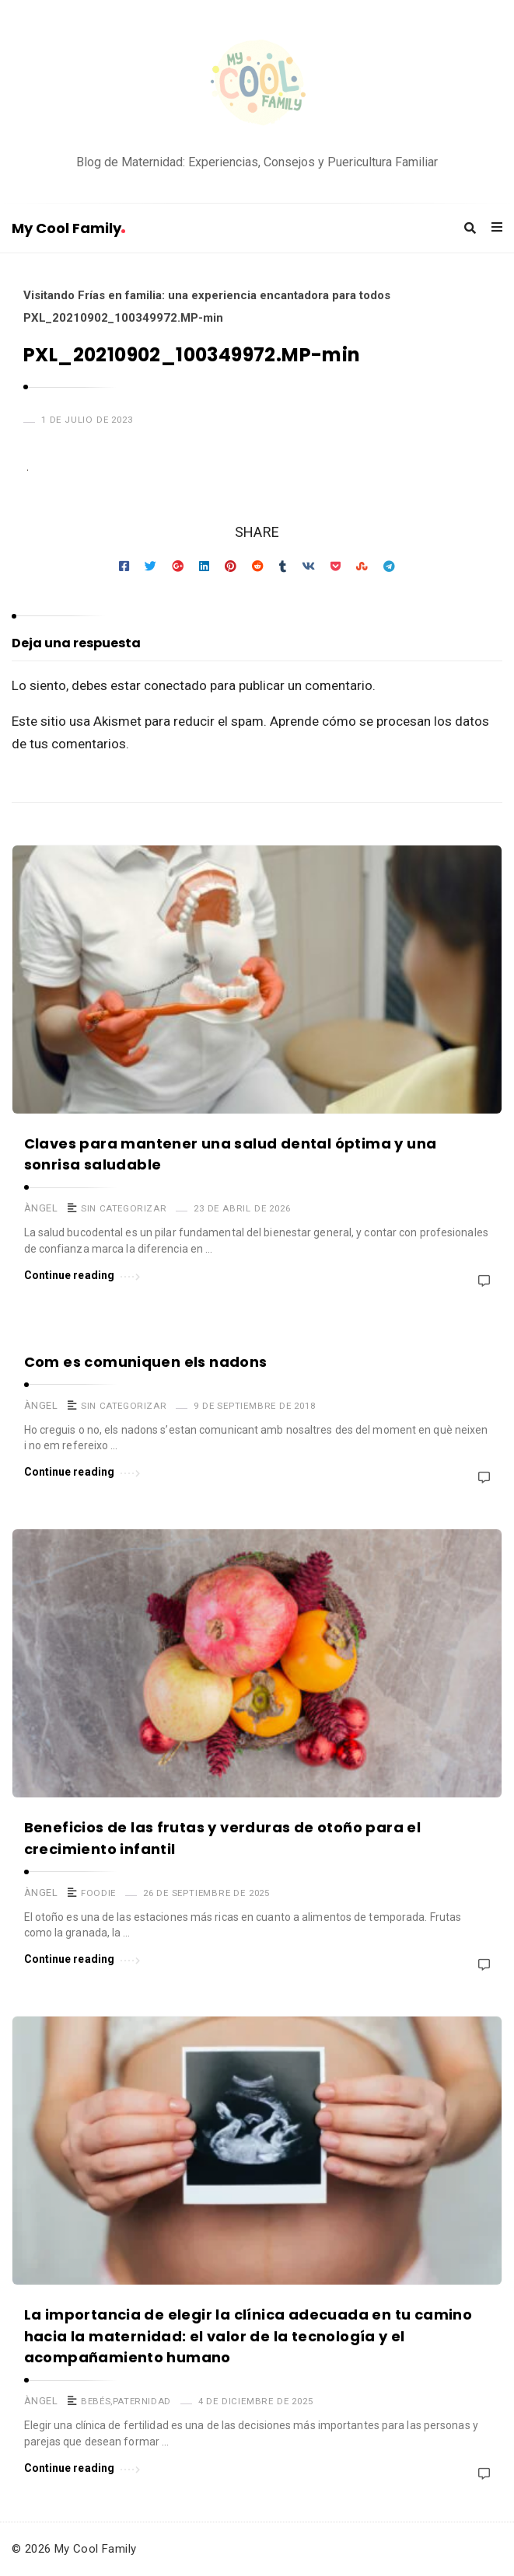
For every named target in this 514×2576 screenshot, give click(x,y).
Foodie (98, 1893)
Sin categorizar (123, 1208)
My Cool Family (68, 228)
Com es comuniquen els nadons (145, 1362)
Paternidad (142, 2401)
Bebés (95, 2401)
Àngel (41, 1208)
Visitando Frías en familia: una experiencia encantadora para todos (206, 295)
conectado (175, 685)
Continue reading (82, 1273)
